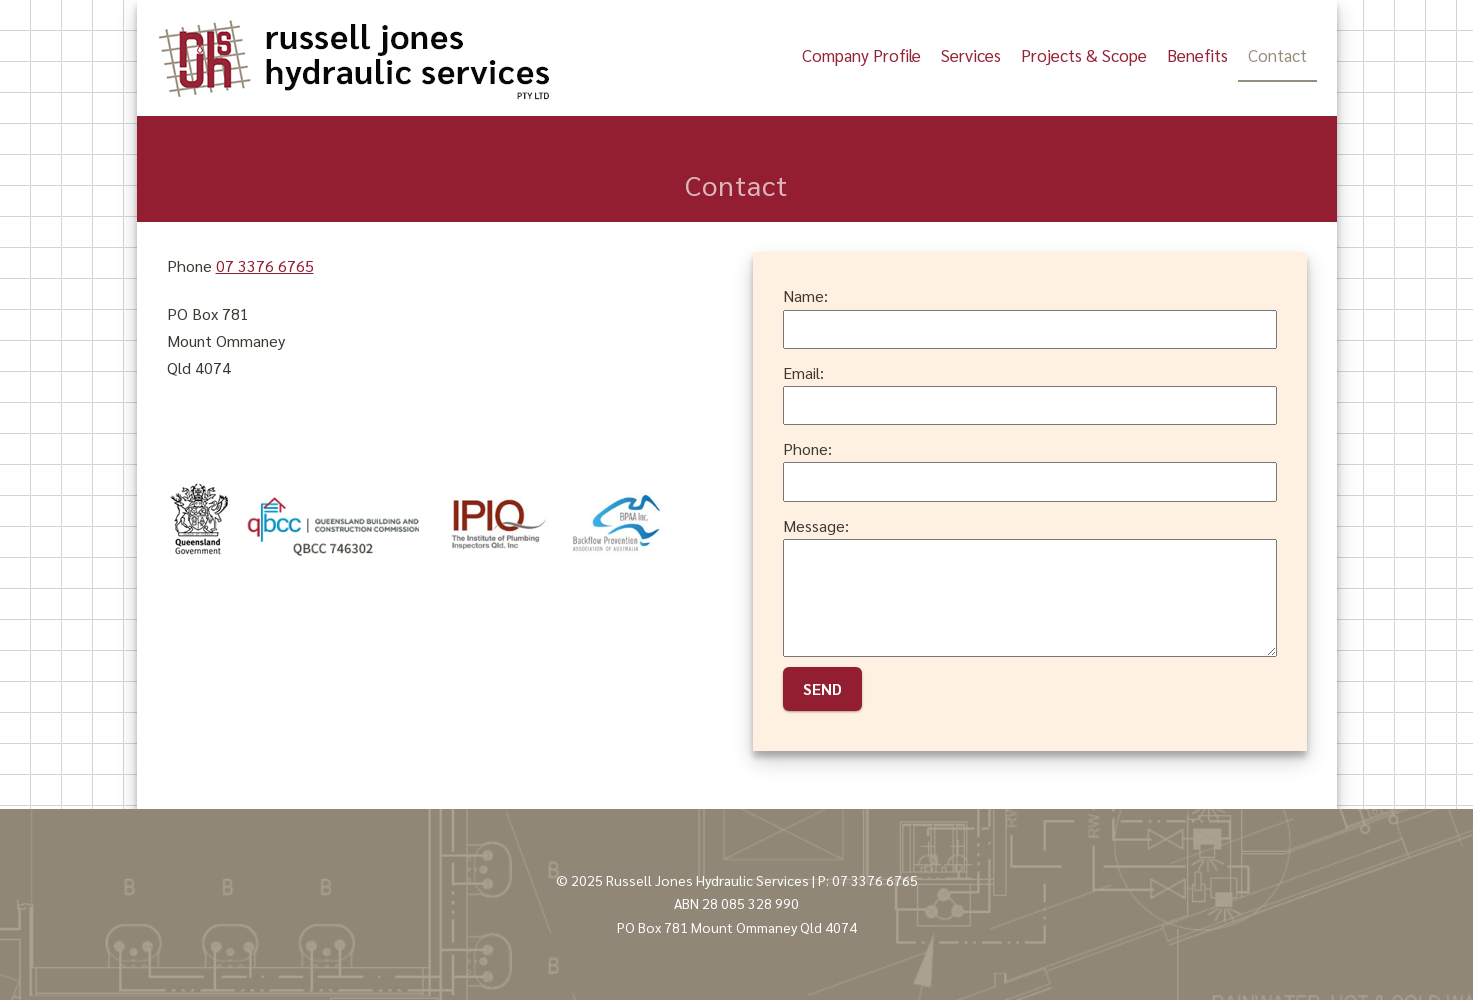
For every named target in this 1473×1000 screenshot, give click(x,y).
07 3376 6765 (265, 265)
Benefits (1197, 55)
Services (971, 55)
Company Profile (861, 55)
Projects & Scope (1084, 55)
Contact (1277, 55)
